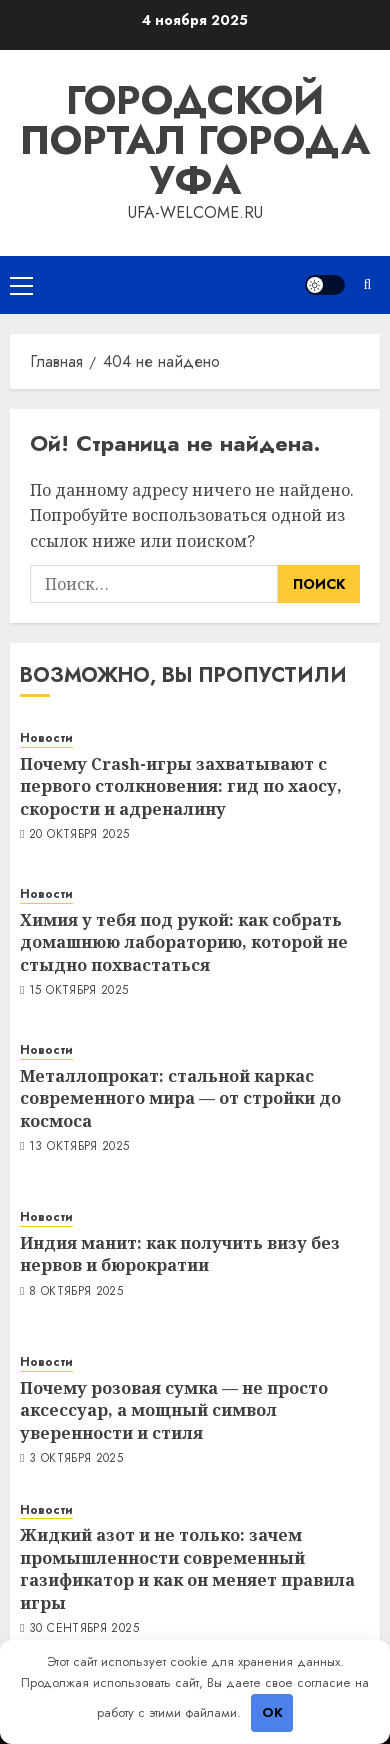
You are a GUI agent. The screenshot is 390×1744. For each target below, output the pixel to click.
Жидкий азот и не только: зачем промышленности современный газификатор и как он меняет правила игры (187, 1568)
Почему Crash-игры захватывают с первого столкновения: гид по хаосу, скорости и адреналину (181, 786)
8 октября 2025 (76, 1292)
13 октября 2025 (79, 1147)
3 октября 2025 (76, 1459)
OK (272, 1712)
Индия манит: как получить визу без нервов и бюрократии (180, 1254)
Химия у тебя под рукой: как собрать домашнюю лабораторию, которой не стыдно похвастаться (184, 942)
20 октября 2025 (79, 835)
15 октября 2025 (78, 991)
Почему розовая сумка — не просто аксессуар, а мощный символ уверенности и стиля (174, 1410)
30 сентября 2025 (84, 1629)
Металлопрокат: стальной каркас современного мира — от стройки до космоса (180, 1098)
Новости (46, 738)
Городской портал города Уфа (195, 140)
